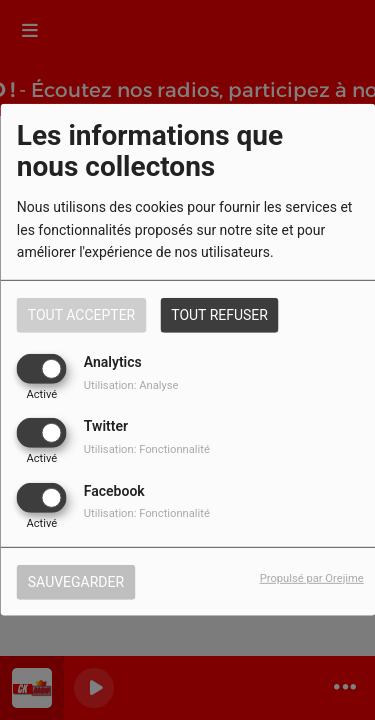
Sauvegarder (76, 581)
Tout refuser (219, 315)
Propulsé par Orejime (312, 577)
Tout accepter (81, 315)
